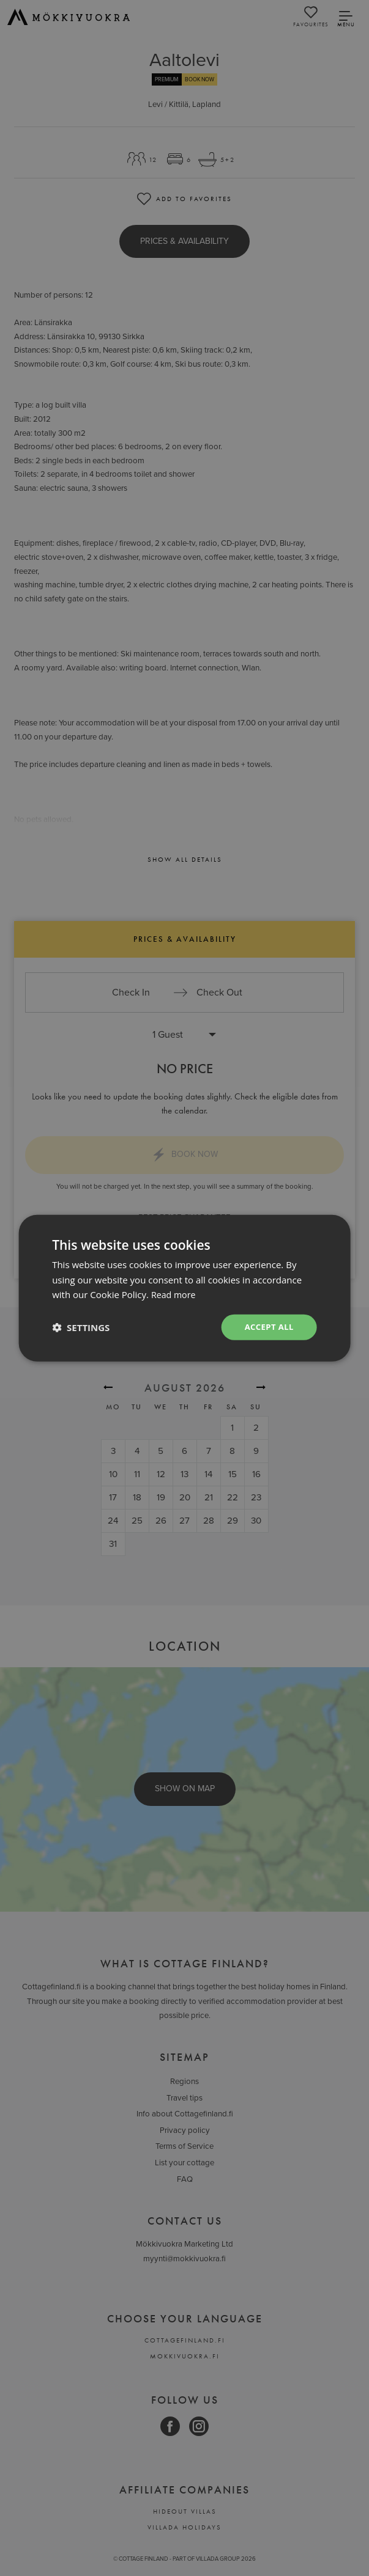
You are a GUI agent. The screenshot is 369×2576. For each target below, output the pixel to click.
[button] (81, 1327)
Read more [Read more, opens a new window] (174, 1294)
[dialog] (184, 1288)
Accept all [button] (267, 1326)
